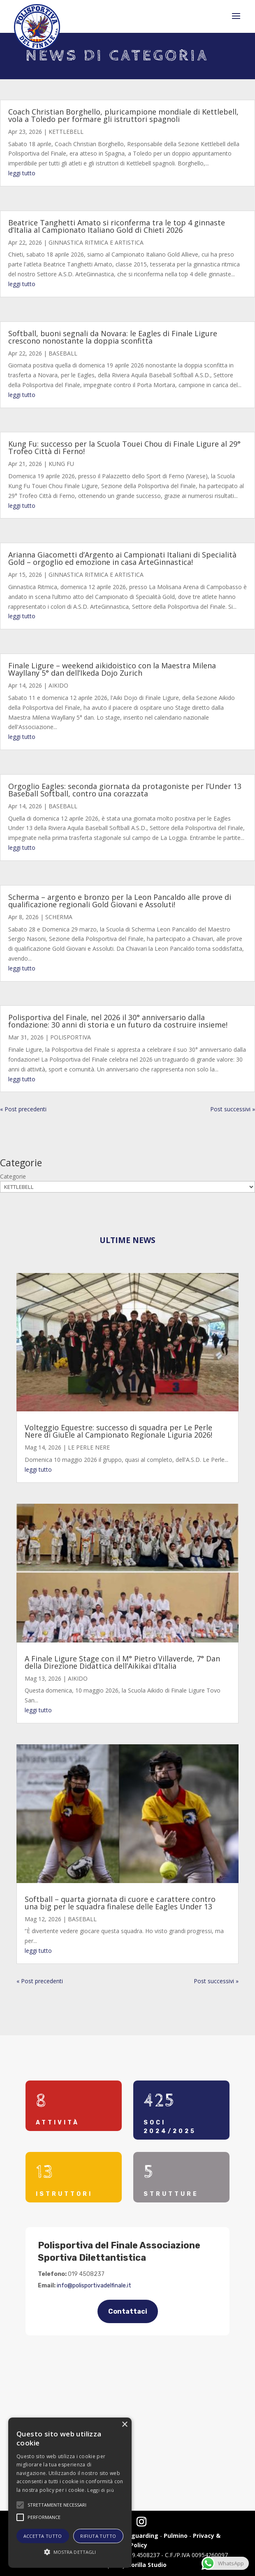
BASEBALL (63, 353)
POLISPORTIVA (70, 1037)
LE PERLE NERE (89, 1447)
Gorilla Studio (147, 2565)
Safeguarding (138, 2535)
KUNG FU (61, 464)
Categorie (13, 1176)
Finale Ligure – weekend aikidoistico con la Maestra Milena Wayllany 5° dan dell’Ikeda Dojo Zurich (112, 669)
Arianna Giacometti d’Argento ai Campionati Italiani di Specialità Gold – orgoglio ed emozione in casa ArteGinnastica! (122, 558)
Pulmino (176, 2535)
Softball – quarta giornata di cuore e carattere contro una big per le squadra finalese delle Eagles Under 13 (120, 1902)
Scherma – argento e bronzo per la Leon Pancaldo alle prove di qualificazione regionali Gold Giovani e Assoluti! (119, 900)
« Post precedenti (23, 1109)
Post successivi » (232, 1109)
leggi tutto (21, 173)
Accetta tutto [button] (42, 2536)
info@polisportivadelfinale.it (94, 2285)
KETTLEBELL (66, 131)
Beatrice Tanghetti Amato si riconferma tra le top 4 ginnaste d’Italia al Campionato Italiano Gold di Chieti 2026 (116, 226)
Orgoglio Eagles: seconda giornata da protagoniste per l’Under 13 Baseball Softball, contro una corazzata (124, 789)
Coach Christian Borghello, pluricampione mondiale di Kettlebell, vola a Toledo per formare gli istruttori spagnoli (123, 115)
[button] (69, 2552)
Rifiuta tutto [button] (98, 2536)
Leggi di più (100, 2490)
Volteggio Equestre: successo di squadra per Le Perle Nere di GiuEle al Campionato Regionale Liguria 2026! (118, 1431)
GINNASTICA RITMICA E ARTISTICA (96, 242)
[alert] (70, 2493)
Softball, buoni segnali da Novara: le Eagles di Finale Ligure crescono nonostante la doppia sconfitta (112, 337)
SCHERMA (58, 917)
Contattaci (127, 2311)
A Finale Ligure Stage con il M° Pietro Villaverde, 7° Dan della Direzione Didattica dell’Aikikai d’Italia (122, 1662)
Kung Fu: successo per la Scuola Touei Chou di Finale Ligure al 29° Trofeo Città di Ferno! (124, 447)
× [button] (124, 2425)
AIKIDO (58, 685)
